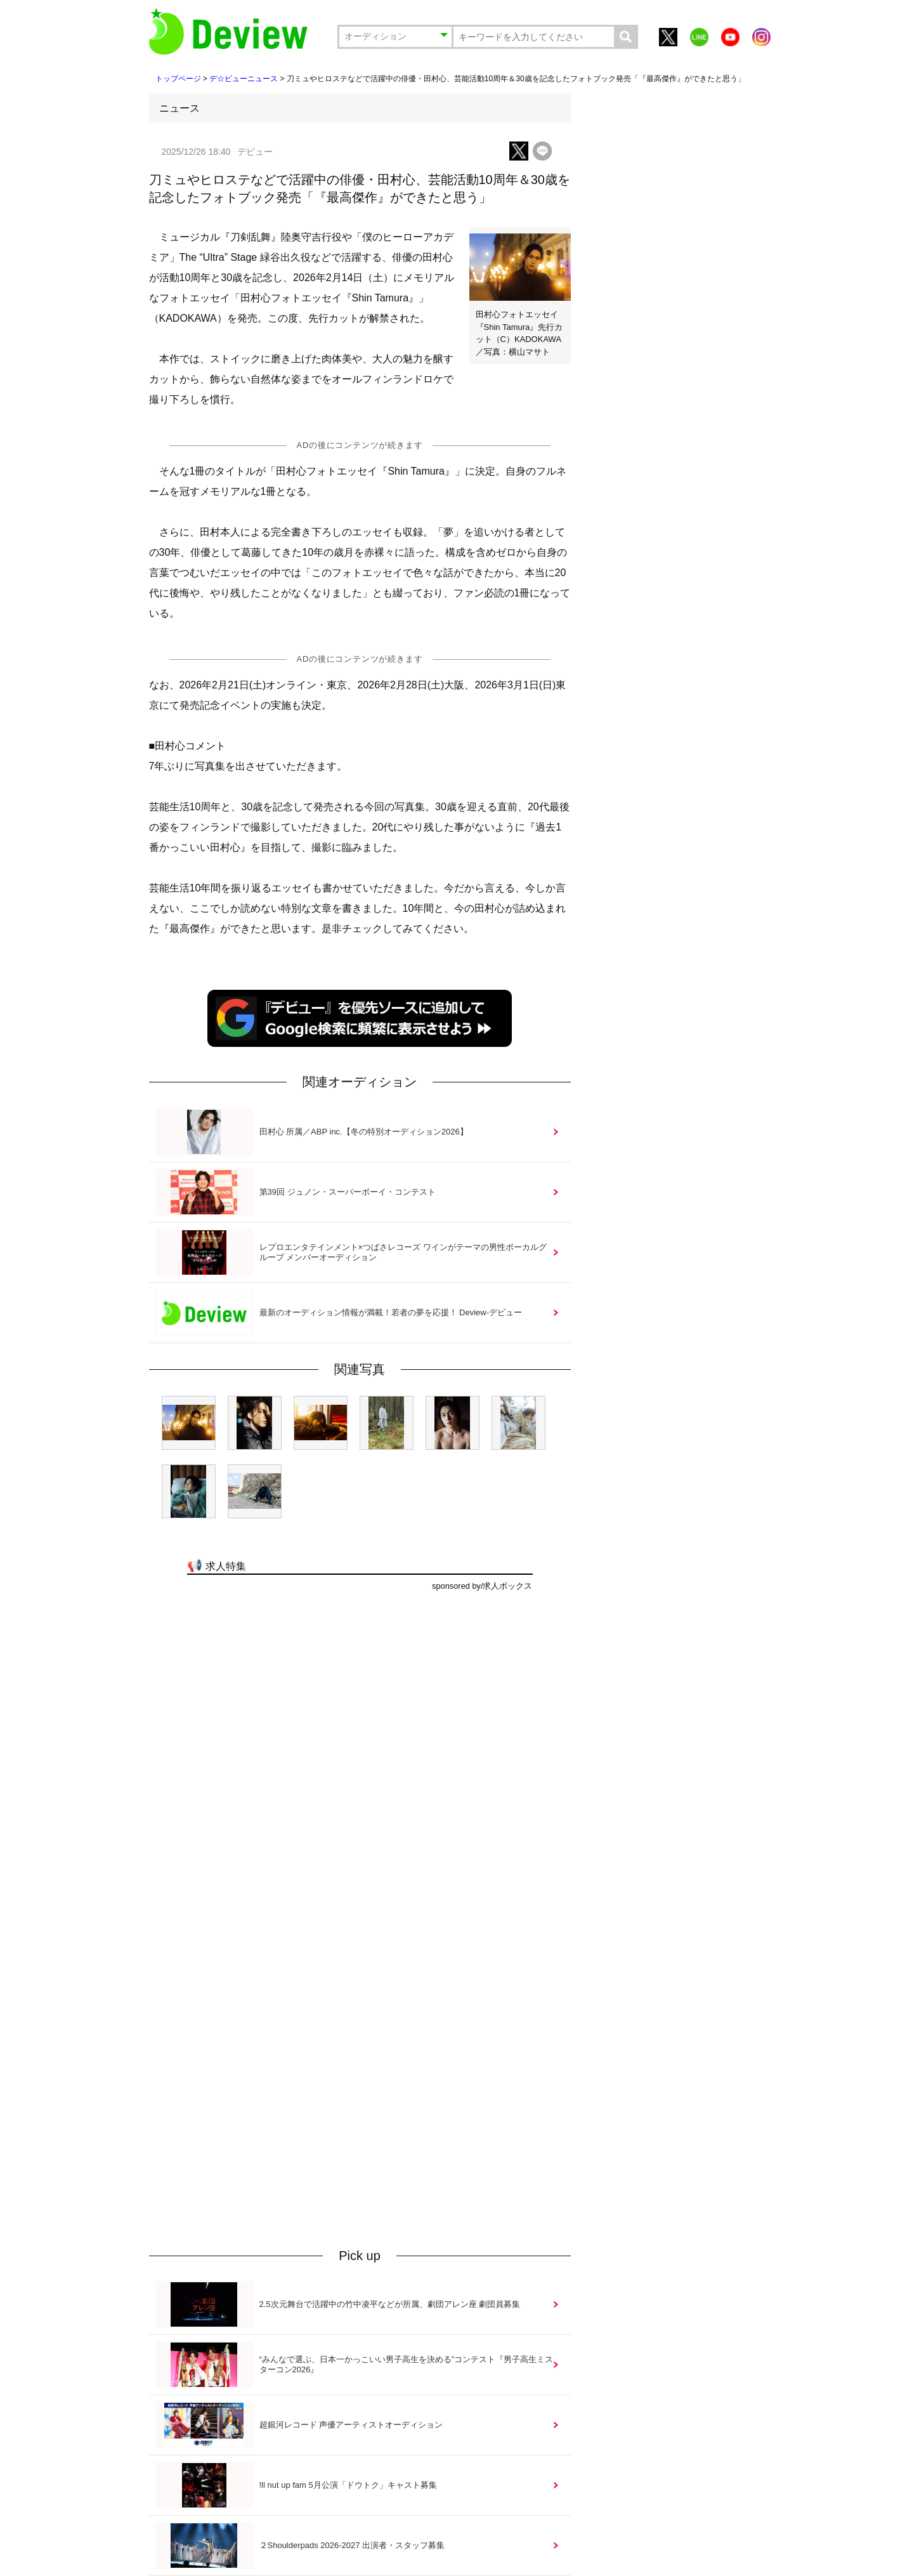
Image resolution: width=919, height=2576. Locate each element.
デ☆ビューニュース (243, 78)
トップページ (178, 78)
